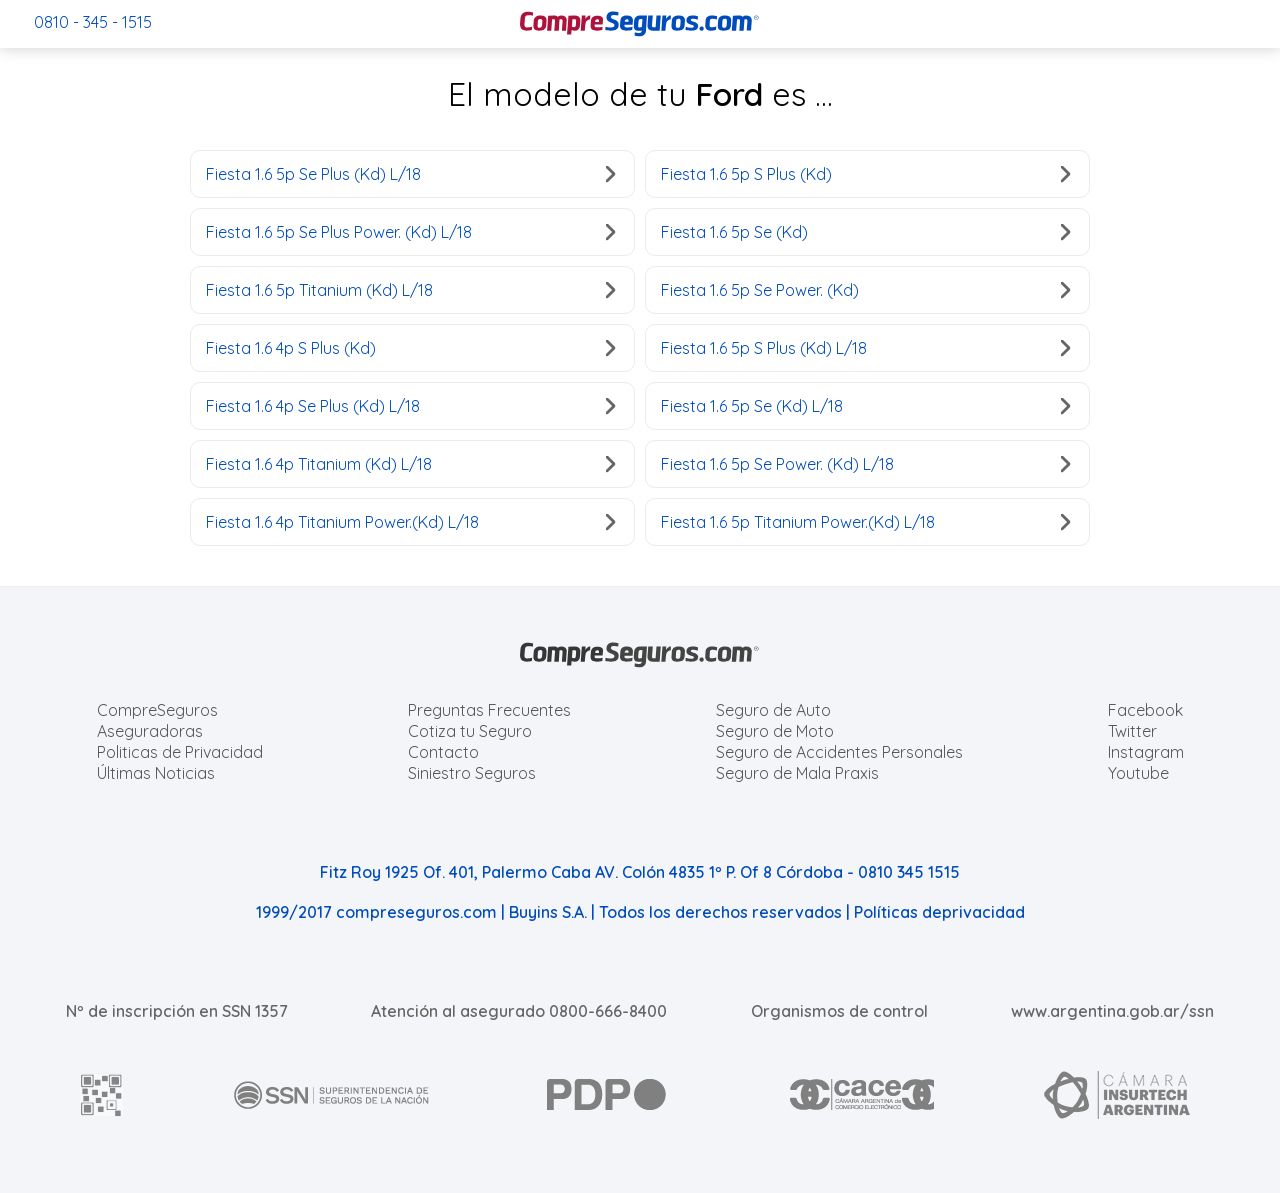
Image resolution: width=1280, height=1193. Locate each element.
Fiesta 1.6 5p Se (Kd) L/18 (865, 406)
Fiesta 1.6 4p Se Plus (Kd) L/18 (410, 406)
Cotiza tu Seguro (470, 731)
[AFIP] (102, 1095)
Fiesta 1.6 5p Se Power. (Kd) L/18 (865, 464)
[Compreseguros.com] (640, 24)
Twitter (1132, 731)
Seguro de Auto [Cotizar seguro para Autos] (773, 710)
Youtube (1138, 773)
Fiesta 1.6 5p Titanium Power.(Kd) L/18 (865, 522)
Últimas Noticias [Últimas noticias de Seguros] (156, 773)
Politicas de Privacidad (180, 752)
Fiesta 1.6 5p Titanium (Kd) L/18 (410, 290)
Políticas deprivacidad (939, 912)
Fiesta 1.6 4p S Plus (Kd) (410, 348)
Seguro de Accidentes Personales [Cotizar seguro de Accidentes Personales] (839, 752)
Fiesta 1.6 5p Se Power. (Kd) (865, 290)
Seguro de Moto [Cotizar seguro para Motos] (775, 731)
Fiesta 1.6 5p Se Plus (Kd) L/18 (410, 174)
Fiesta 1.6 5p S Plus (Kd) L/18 (865, 348)
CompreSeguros (157, 710)
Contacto (443, 752)
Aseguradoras (150, 731)
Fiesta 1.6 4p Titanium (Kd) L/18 (410, 464)
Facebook (1145, 710)
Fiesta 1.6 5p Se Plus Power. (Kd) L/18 (410, 232)
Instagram (1146, 752)
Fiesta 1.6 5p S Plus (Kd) (865, 174)
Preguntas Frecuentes (489, 710)
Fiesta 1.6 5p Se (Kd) (865, 232)
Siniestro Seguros (472, 773)
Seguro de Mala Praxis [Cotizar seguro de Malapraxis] (797, 773)
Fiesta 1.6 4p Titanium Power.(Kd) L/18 (410, 522)
